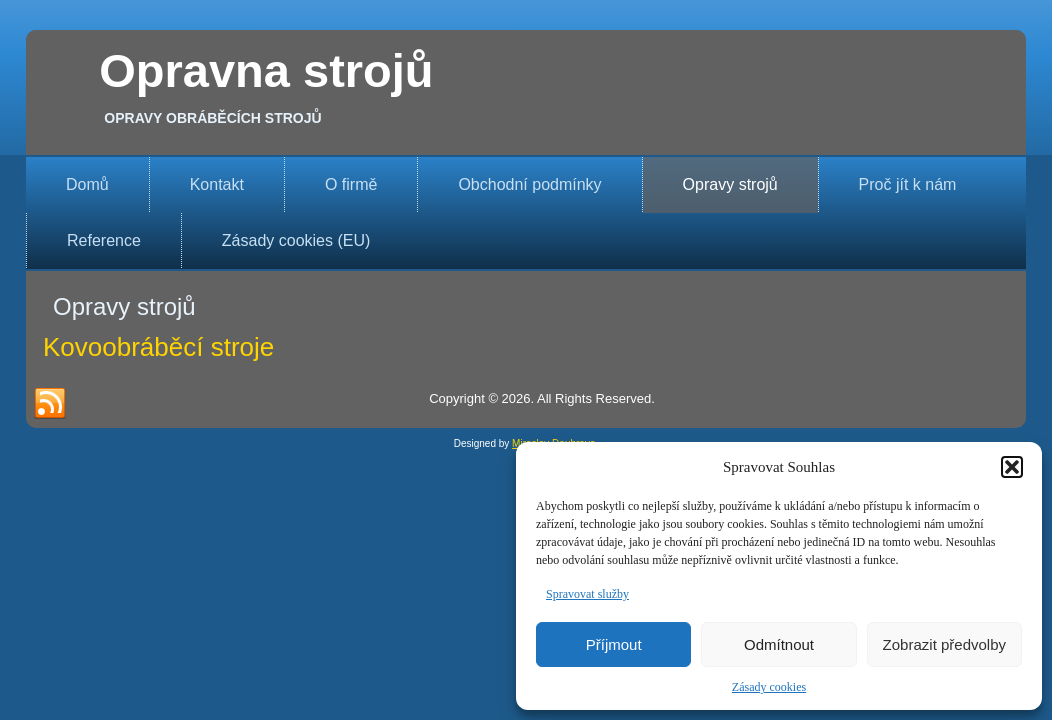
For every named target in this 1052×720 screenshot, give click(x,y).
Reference (104, 240)
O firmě (351, 184)
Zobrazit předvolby (944, 644)
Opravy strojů (730, 184)
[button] (1012, 467)
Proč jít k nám (908, 184)
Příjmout (614, 644)
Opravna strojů (266, 70)
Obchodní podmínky (529, 184)
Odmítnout (779, 644)
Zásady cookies (769, 687)
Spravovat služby (587, 594)
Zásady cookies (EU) (296, 240)
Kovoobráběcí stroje (158, 347)
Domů (87, 184)
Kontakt (217, 184)
